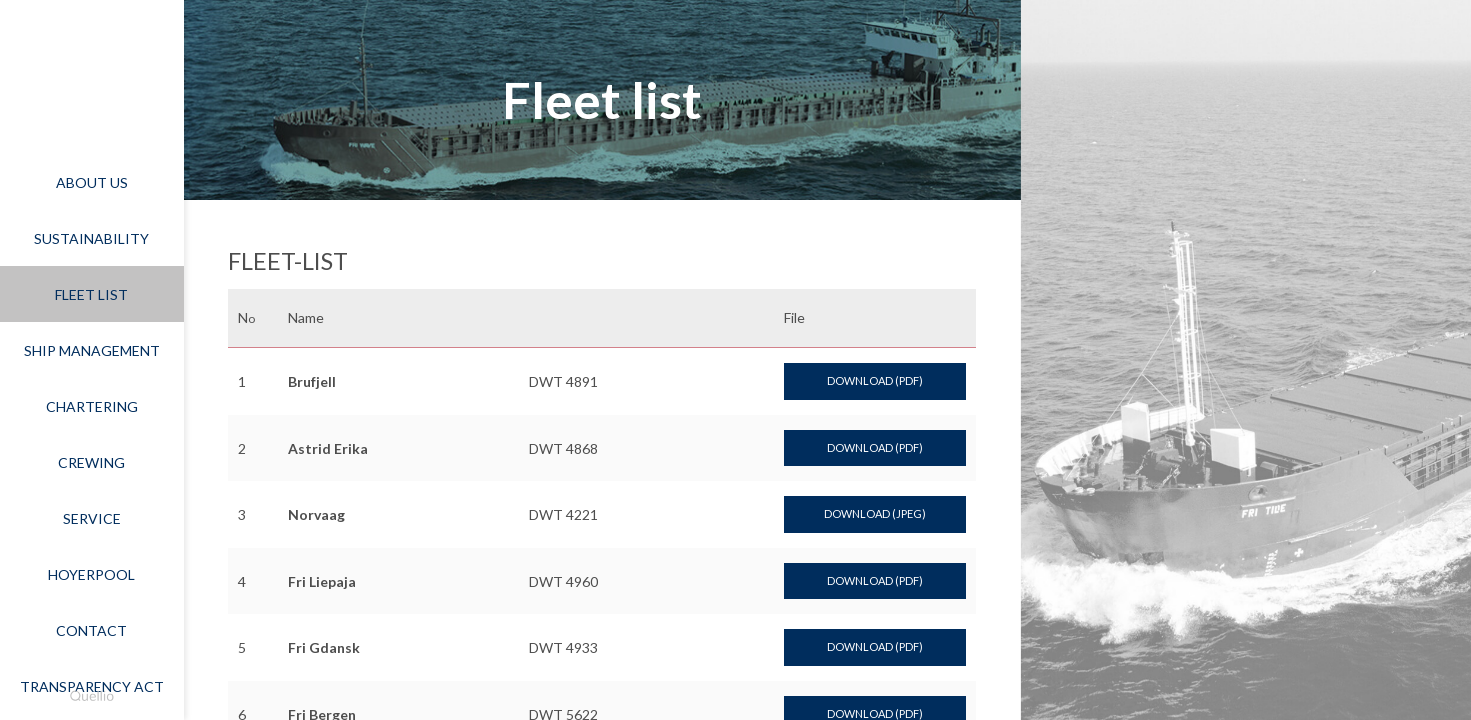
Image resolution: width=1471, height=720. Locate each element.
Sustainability (91, 238)
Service (92, 518)
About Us (92, 182)
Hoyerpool (91, 574)
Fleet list (91, 294)
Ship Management (92, 350)
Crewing (91, 462)
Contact (91, 630)
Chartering (92, 406)
